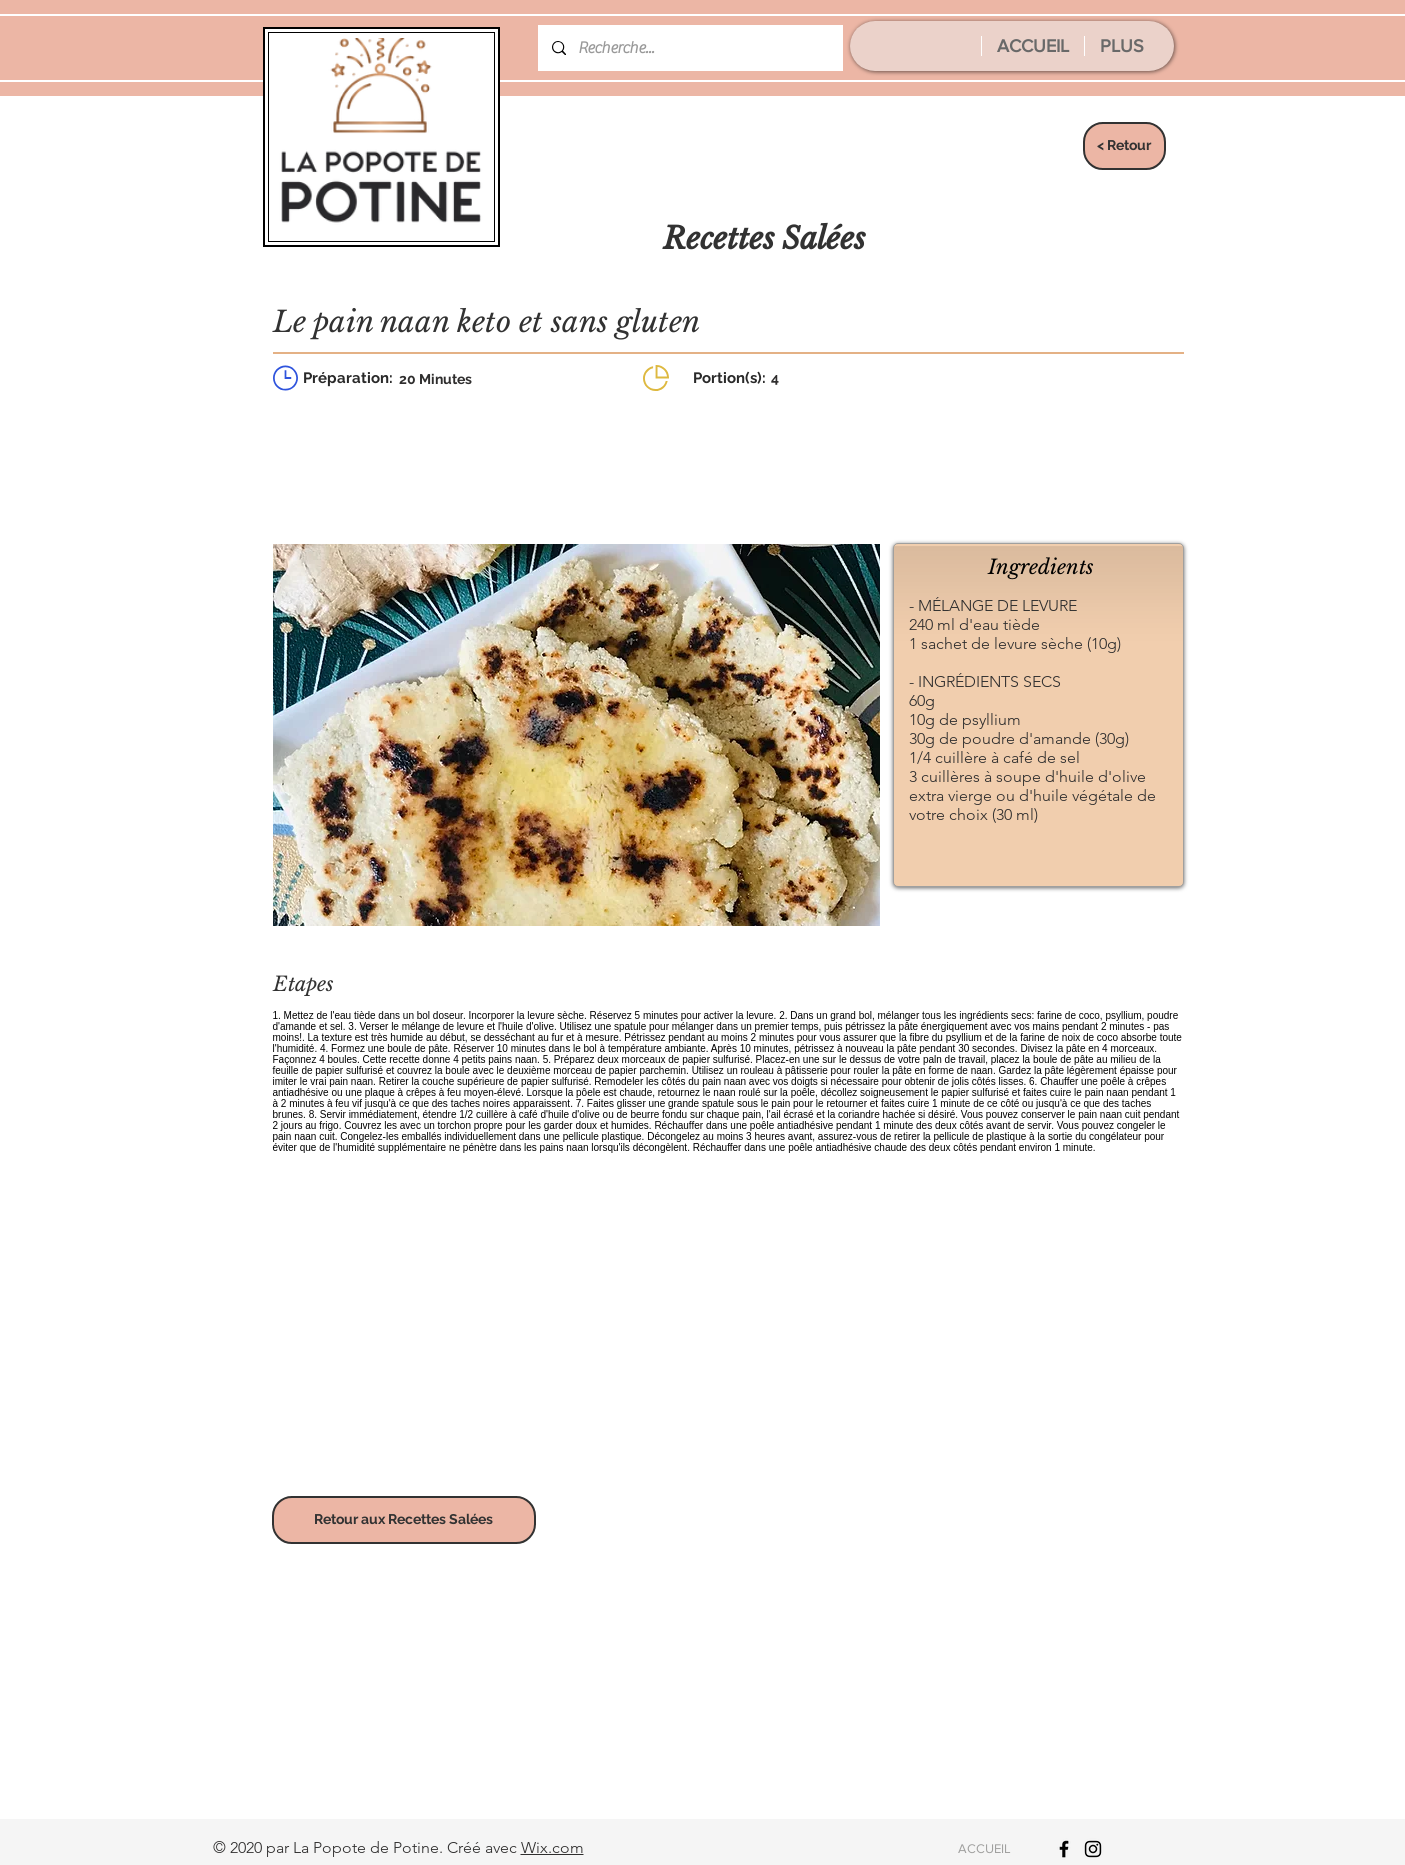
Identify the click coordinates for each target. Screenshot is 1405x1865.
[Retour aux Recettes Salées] (404, 1520)
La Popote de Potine (366, 1847)
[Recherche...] (689, 48)
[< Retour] (1124, 146)
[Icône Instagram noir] (1093, 1849)
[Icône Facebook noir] (1064, 1849)
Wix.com (552, 1847)
